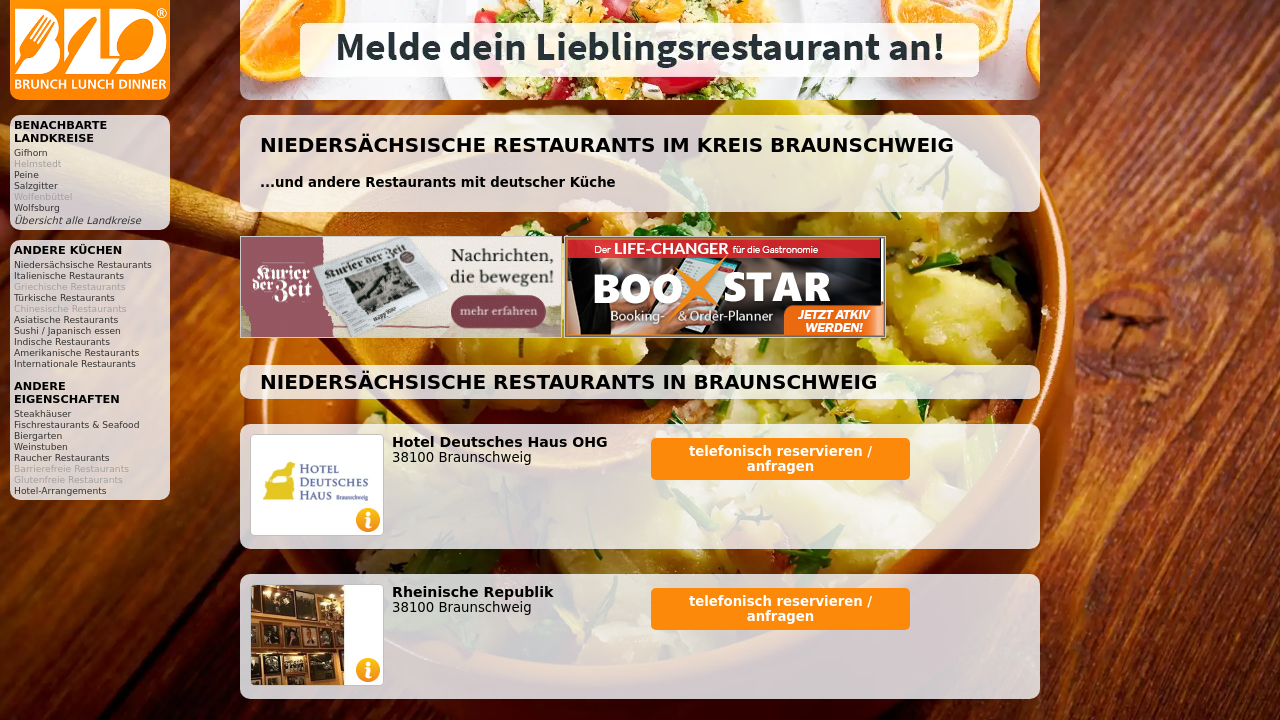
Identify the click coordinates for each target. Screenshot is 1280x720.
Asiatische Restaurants (66, 319)
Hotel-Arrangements (60, 490)
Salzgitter (36, 185)
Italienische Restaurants (69, 275)
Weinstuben (41, 446)
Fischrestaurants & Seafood (77, 424)
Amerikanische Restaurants (76, 352)
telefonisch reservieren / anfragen (780, 459)
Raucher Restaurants (62, 457)
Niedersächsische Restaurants (83, 264)
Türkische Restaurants (64, 297)
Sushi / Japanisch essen (67, 330)
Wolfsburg (37, 207)
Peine (26, 174)
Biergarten (38, 435)
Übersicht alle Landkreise (77, 220)
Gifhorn (31, 152)
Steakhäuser (42, 413)
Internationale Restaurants (75, 363)
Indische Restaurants (62, 341)
